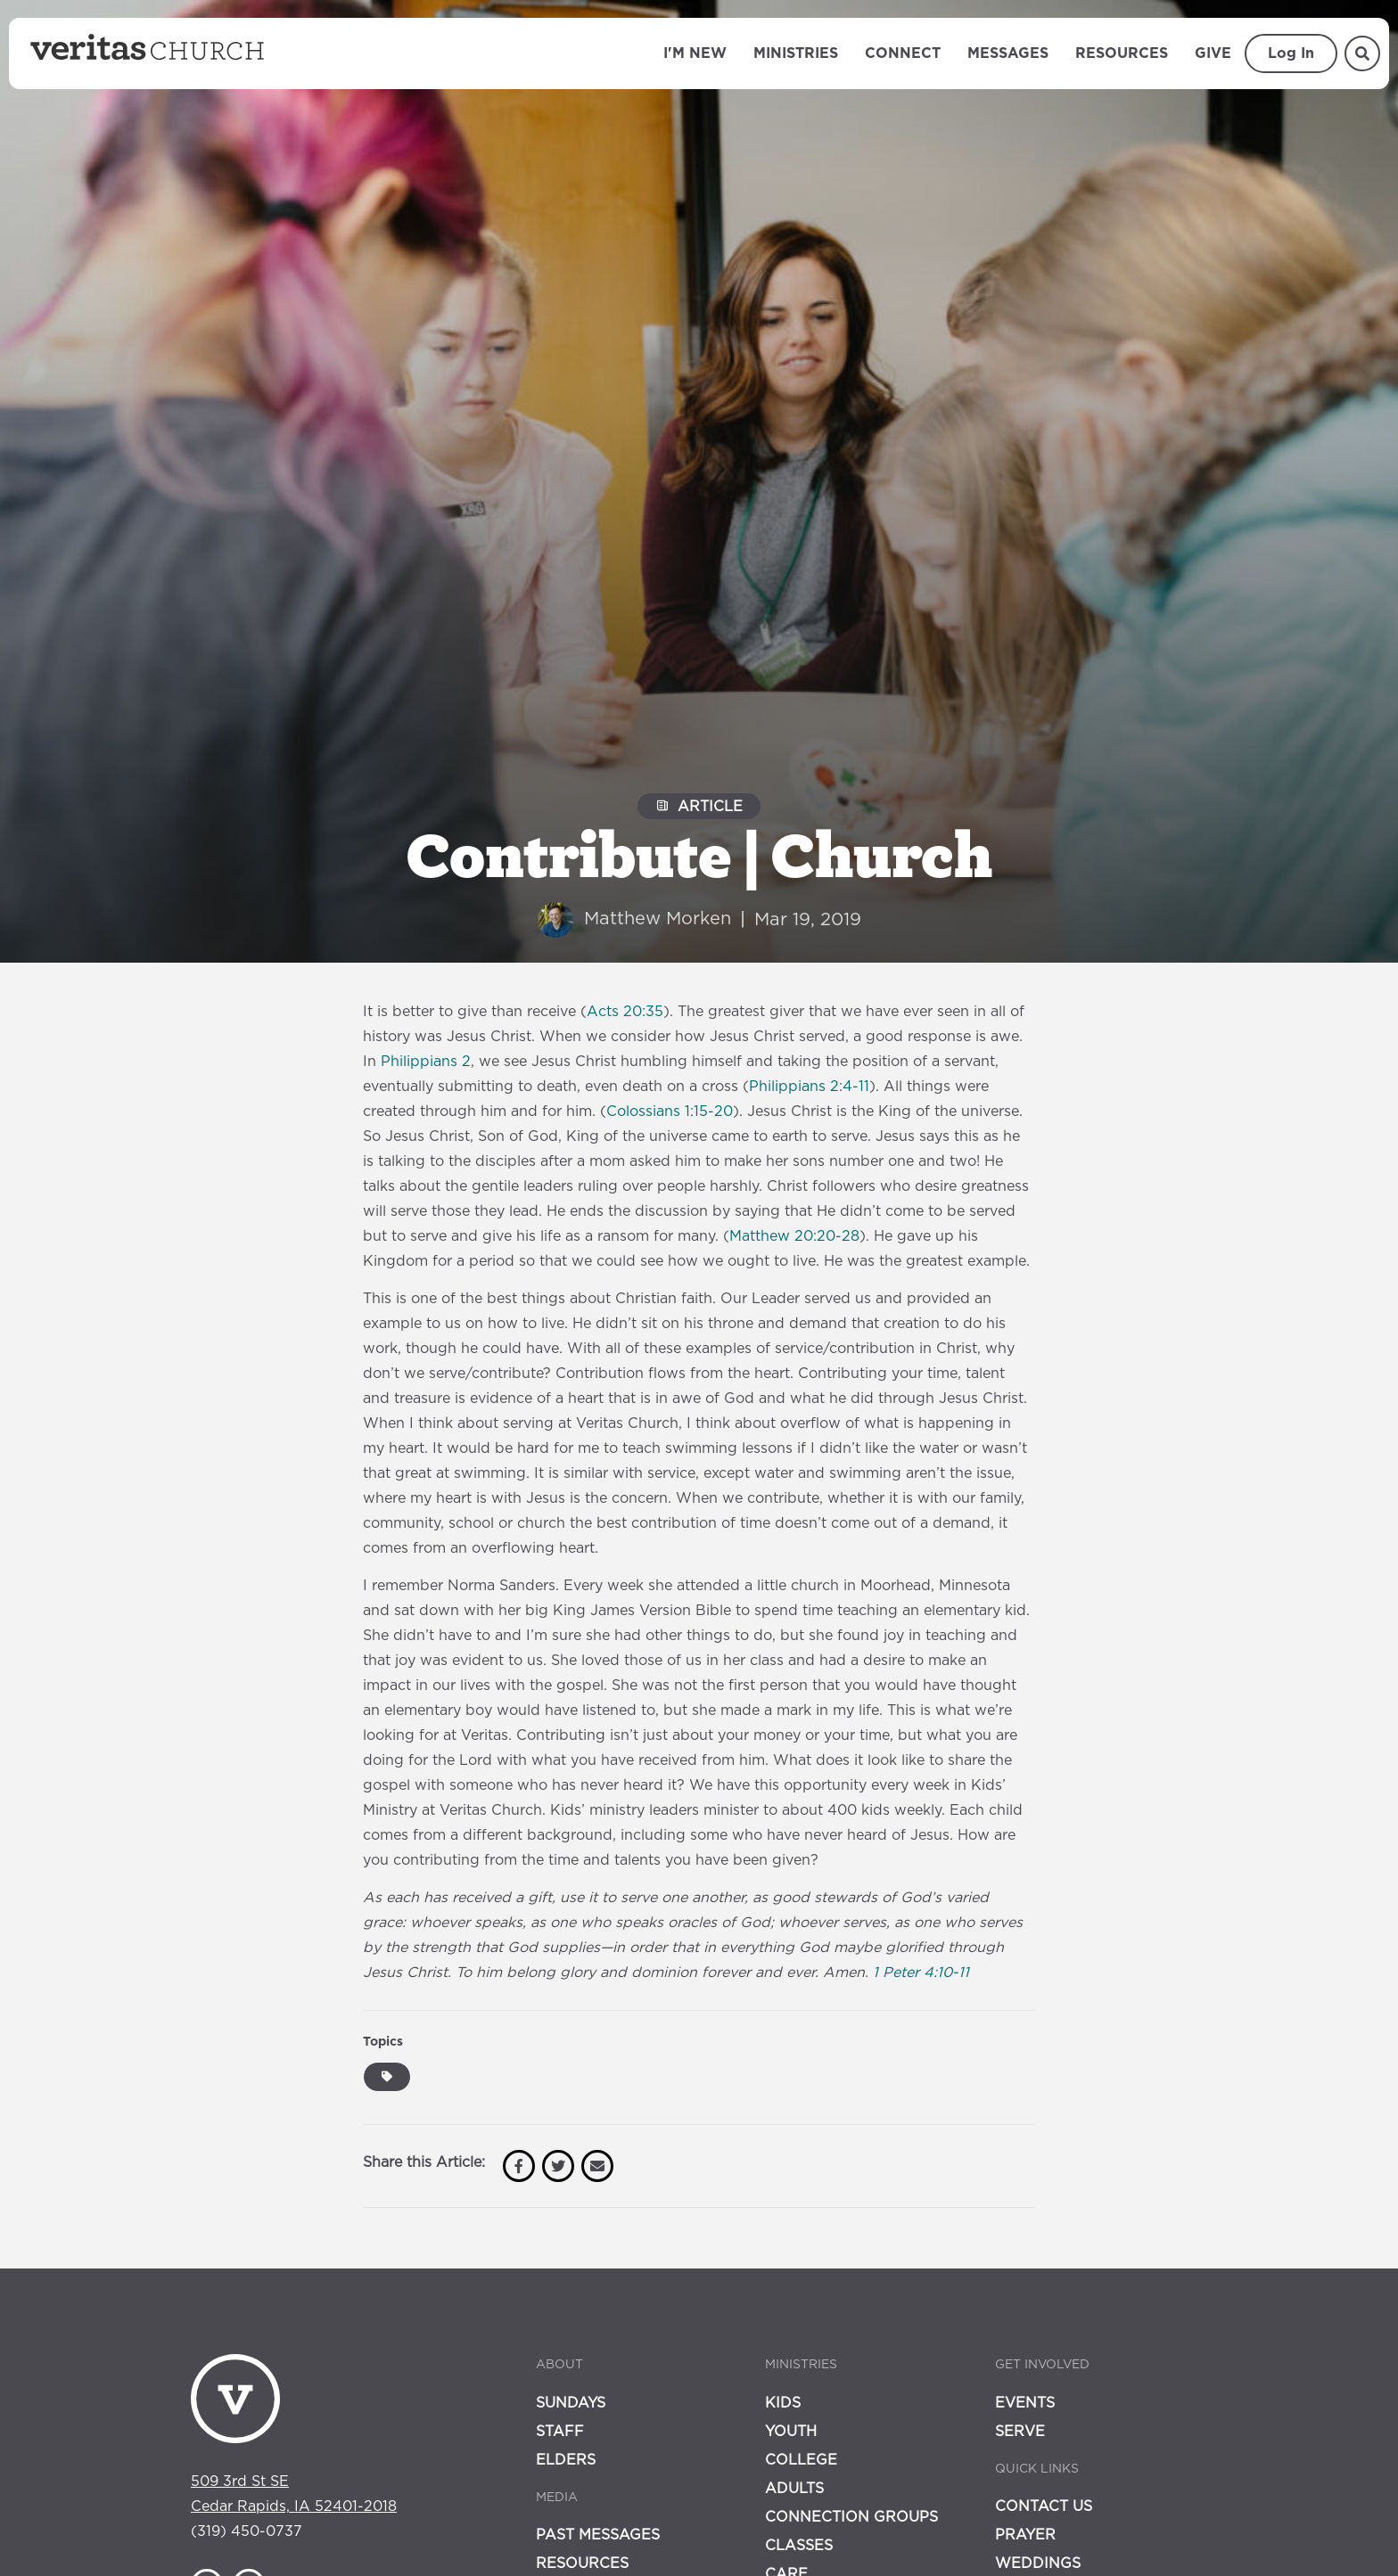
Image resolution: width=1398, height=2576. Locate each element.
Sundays (570, 2403)
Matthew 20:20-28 (794, 1236)
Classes (799, 2546)
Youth (791, 2431)
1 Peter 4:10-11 (921, 1972)
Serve (1020, 2431)
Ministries (795, 53)
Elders (566, 2460)
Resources (1121, 53)
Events (1025, 2403)
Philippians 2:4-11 (809, 1086)
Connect (903, 53)
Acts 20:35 (625, 1012)
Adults (794, 2489)
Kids (783, 2403)
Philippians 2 (426, 1061)
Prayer (1025, 2535)
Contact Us (1043, 2506)
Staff (560, 2431)
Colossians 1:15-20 (669, 1111)
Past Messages (598, 2535)
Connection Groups (851, 2517)
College (801, 2460)
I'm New (695, 53)
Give (1213, 53)
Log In (1291, 53)
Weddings (1038, 2563)
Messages (1007, 53)
